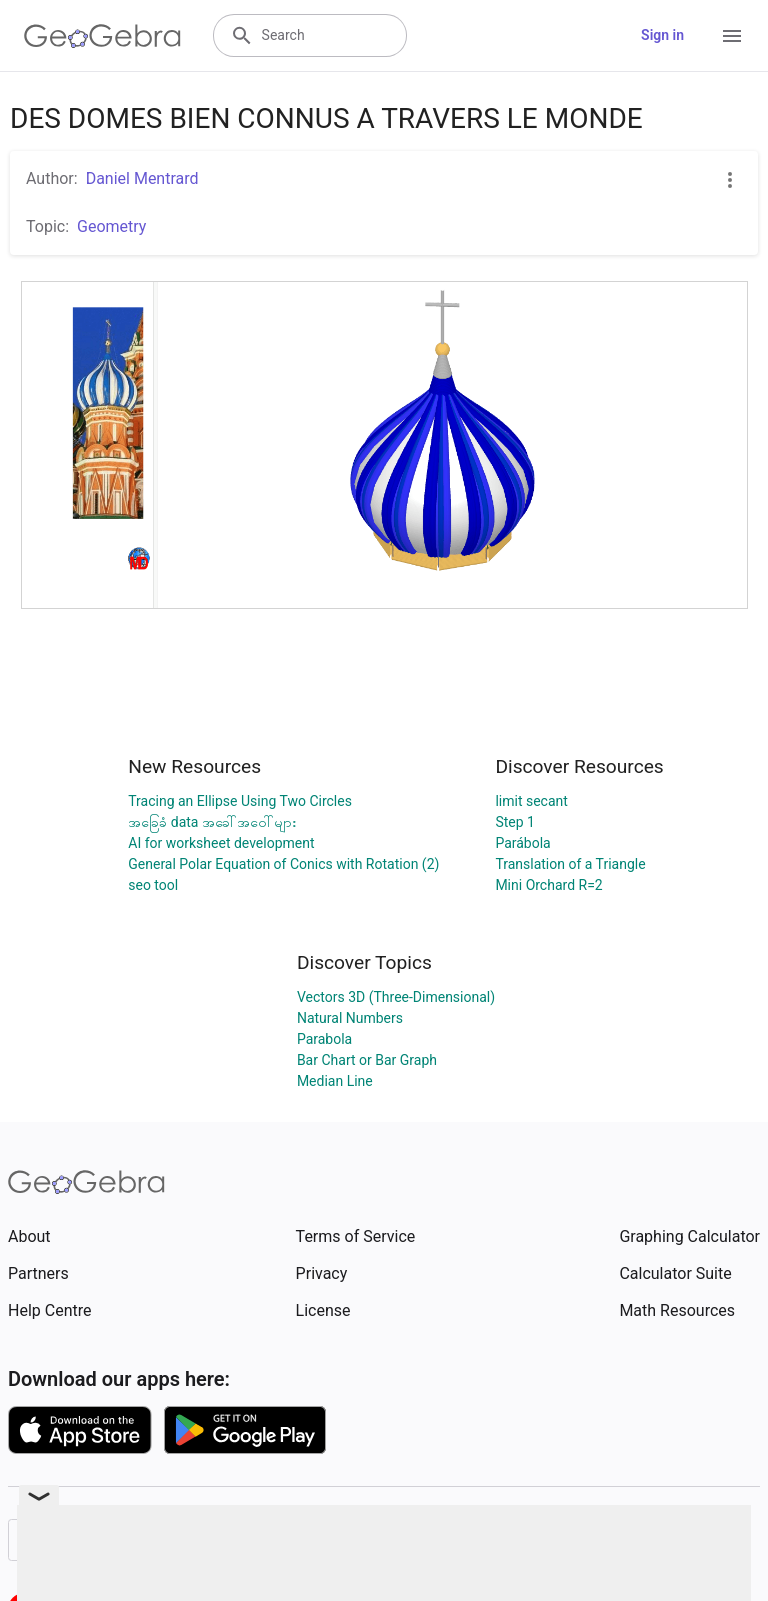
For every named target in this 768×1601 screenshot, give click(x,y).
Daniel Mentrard (142, 178)
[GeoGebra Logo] (102, 36)
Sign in (662, 35)
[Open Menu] (732, 36)
